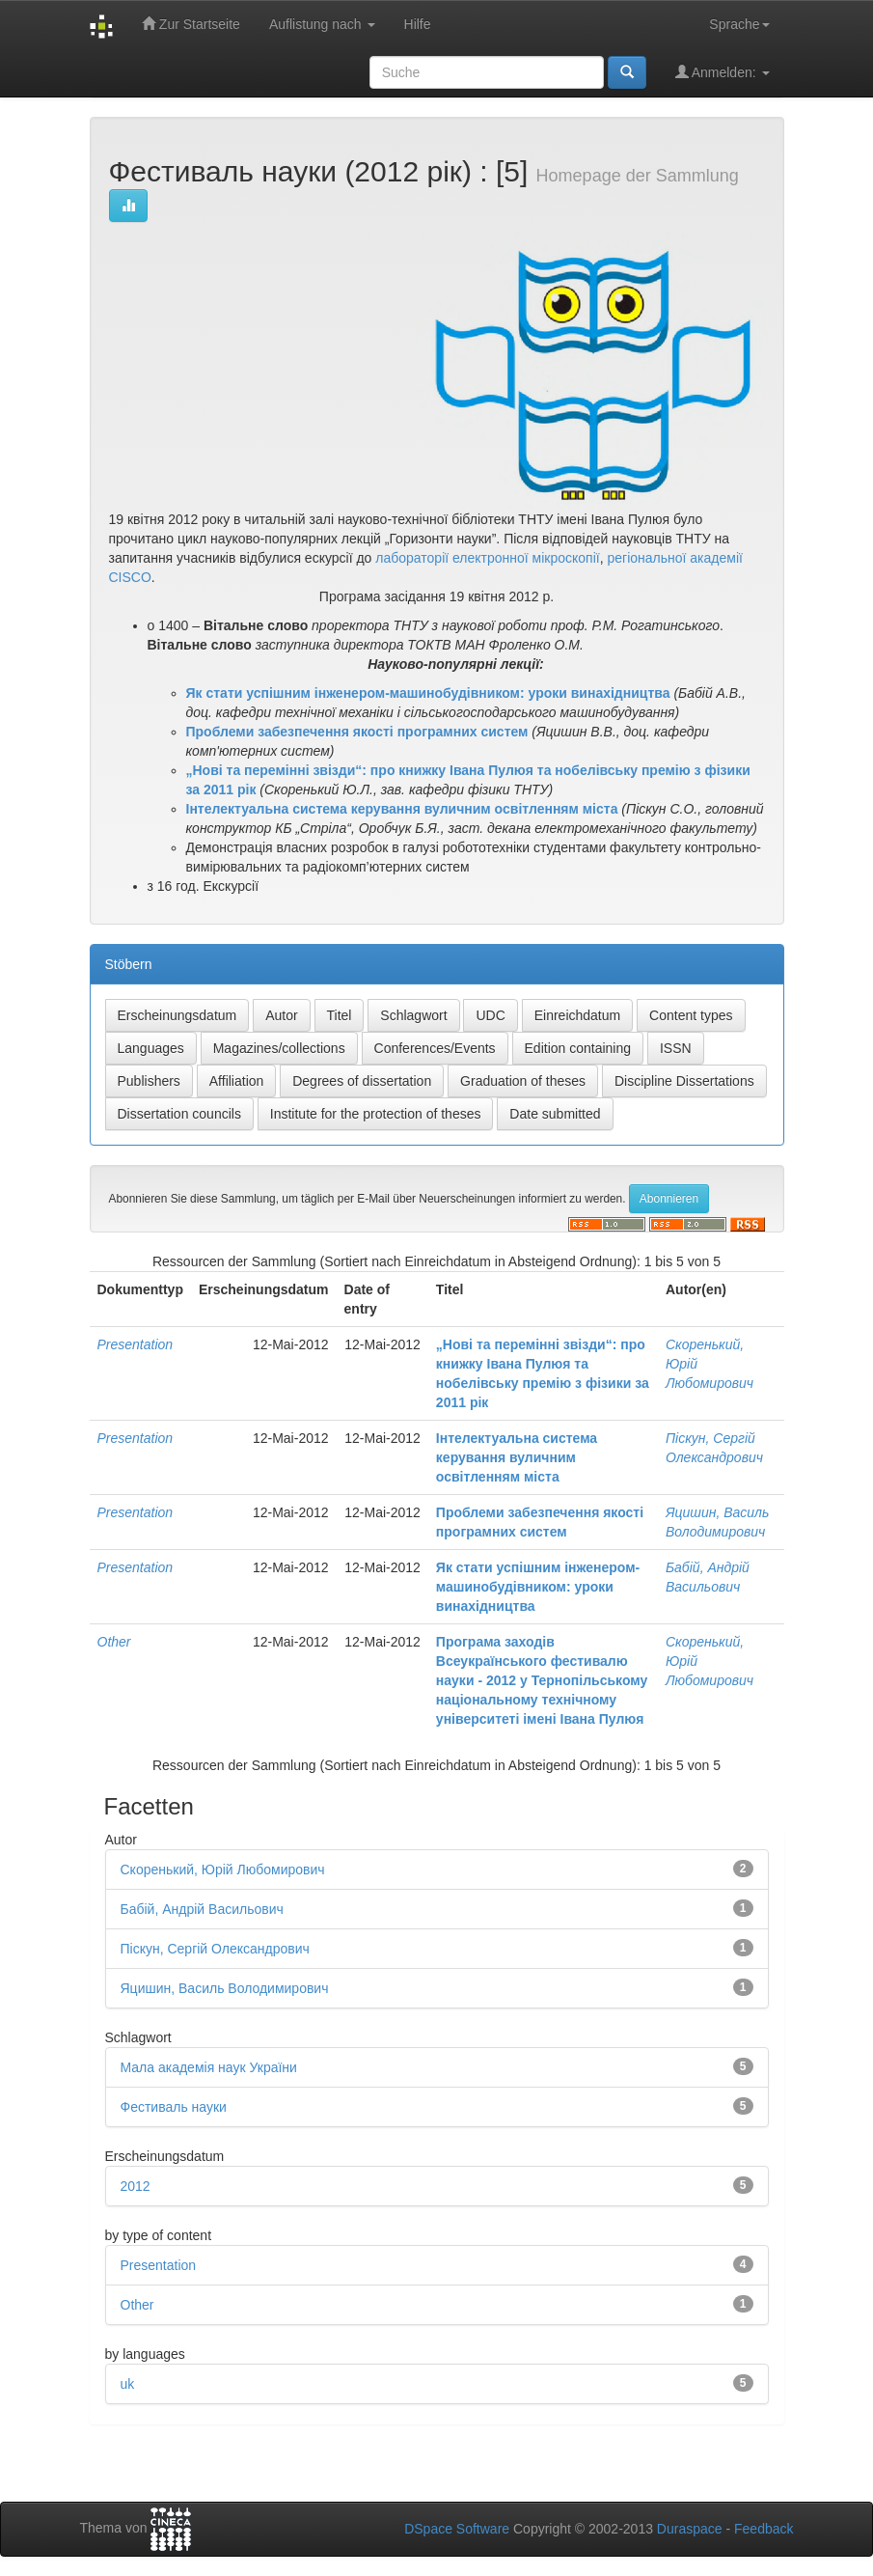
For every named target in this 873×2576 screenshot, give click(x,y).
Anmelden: (722, 72)
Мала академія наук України (209, 2067)
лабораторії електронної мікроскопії (487, 558)
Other (114, 1641)
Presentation (135, 1344)
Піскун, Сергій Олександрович (215, 1948)
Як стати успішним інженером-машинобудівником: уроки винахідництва (538, 1587)
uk (128, 2384)
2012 (135, 2186)
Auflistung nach (322, 24)
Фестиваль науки (174, 2107)
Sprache (739, 24)
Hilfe (417, 24)
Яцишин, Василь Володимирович (225, 1988)
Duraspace (690, 2528)
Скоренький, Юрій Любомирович (223, 1869)
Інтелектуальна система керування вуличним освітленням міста (516, 1457)
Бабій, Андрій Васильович (202, 1909)
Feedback (763, 2528)
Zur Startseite (191, 23)
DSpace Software (456, 2528)
